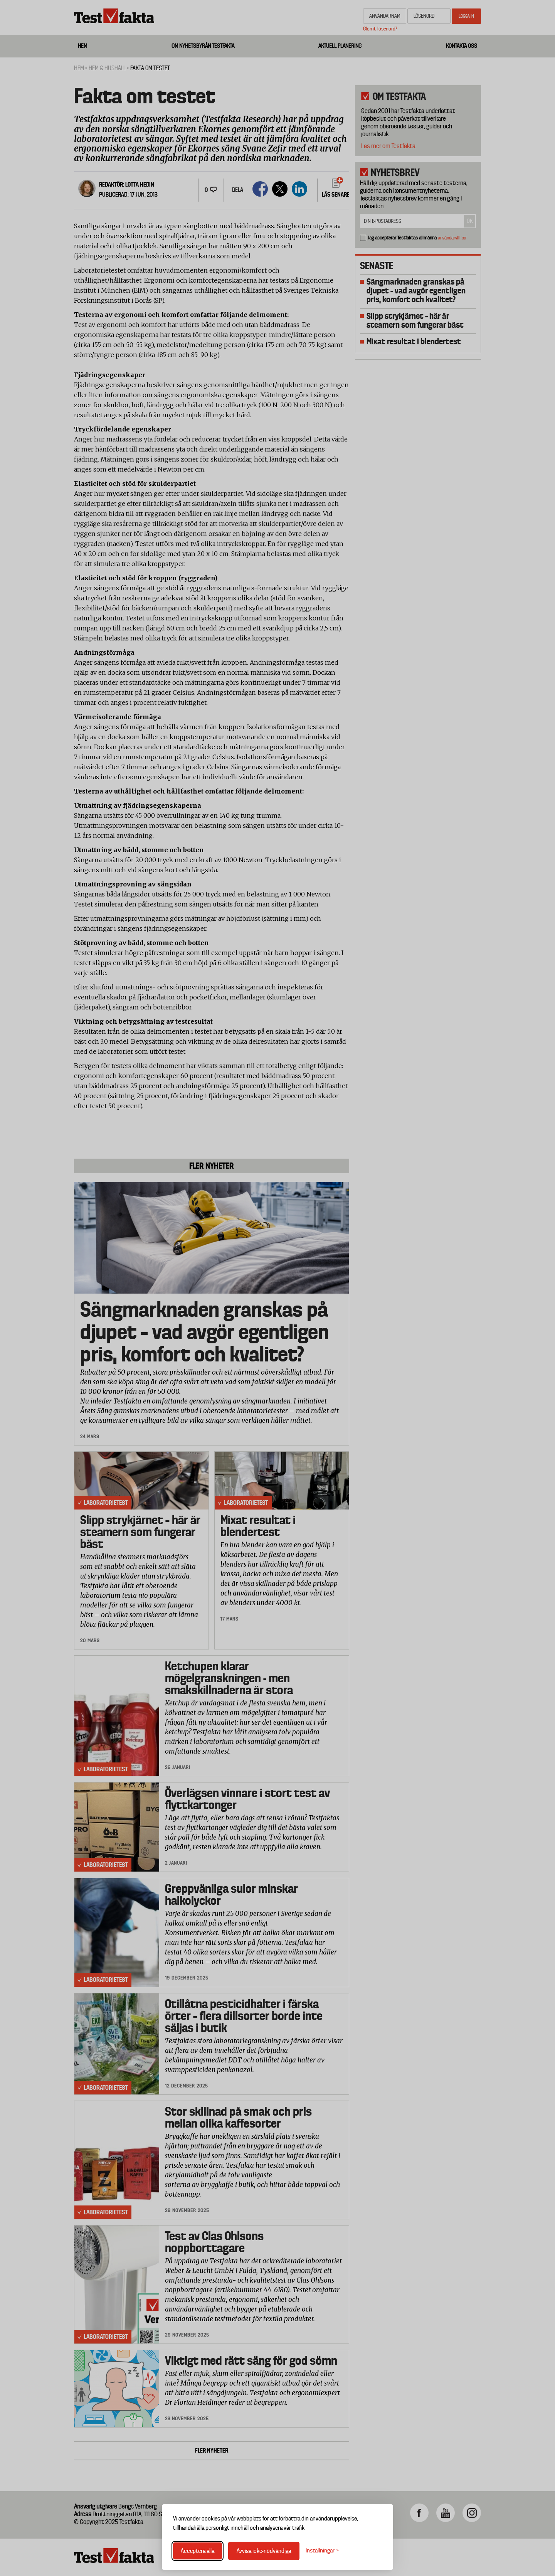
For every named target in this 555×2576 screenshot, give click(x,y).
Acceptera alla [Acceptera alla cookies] (197, 2550)
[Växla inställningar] (322, 2551)
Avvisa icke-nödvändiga (264, 2550)
